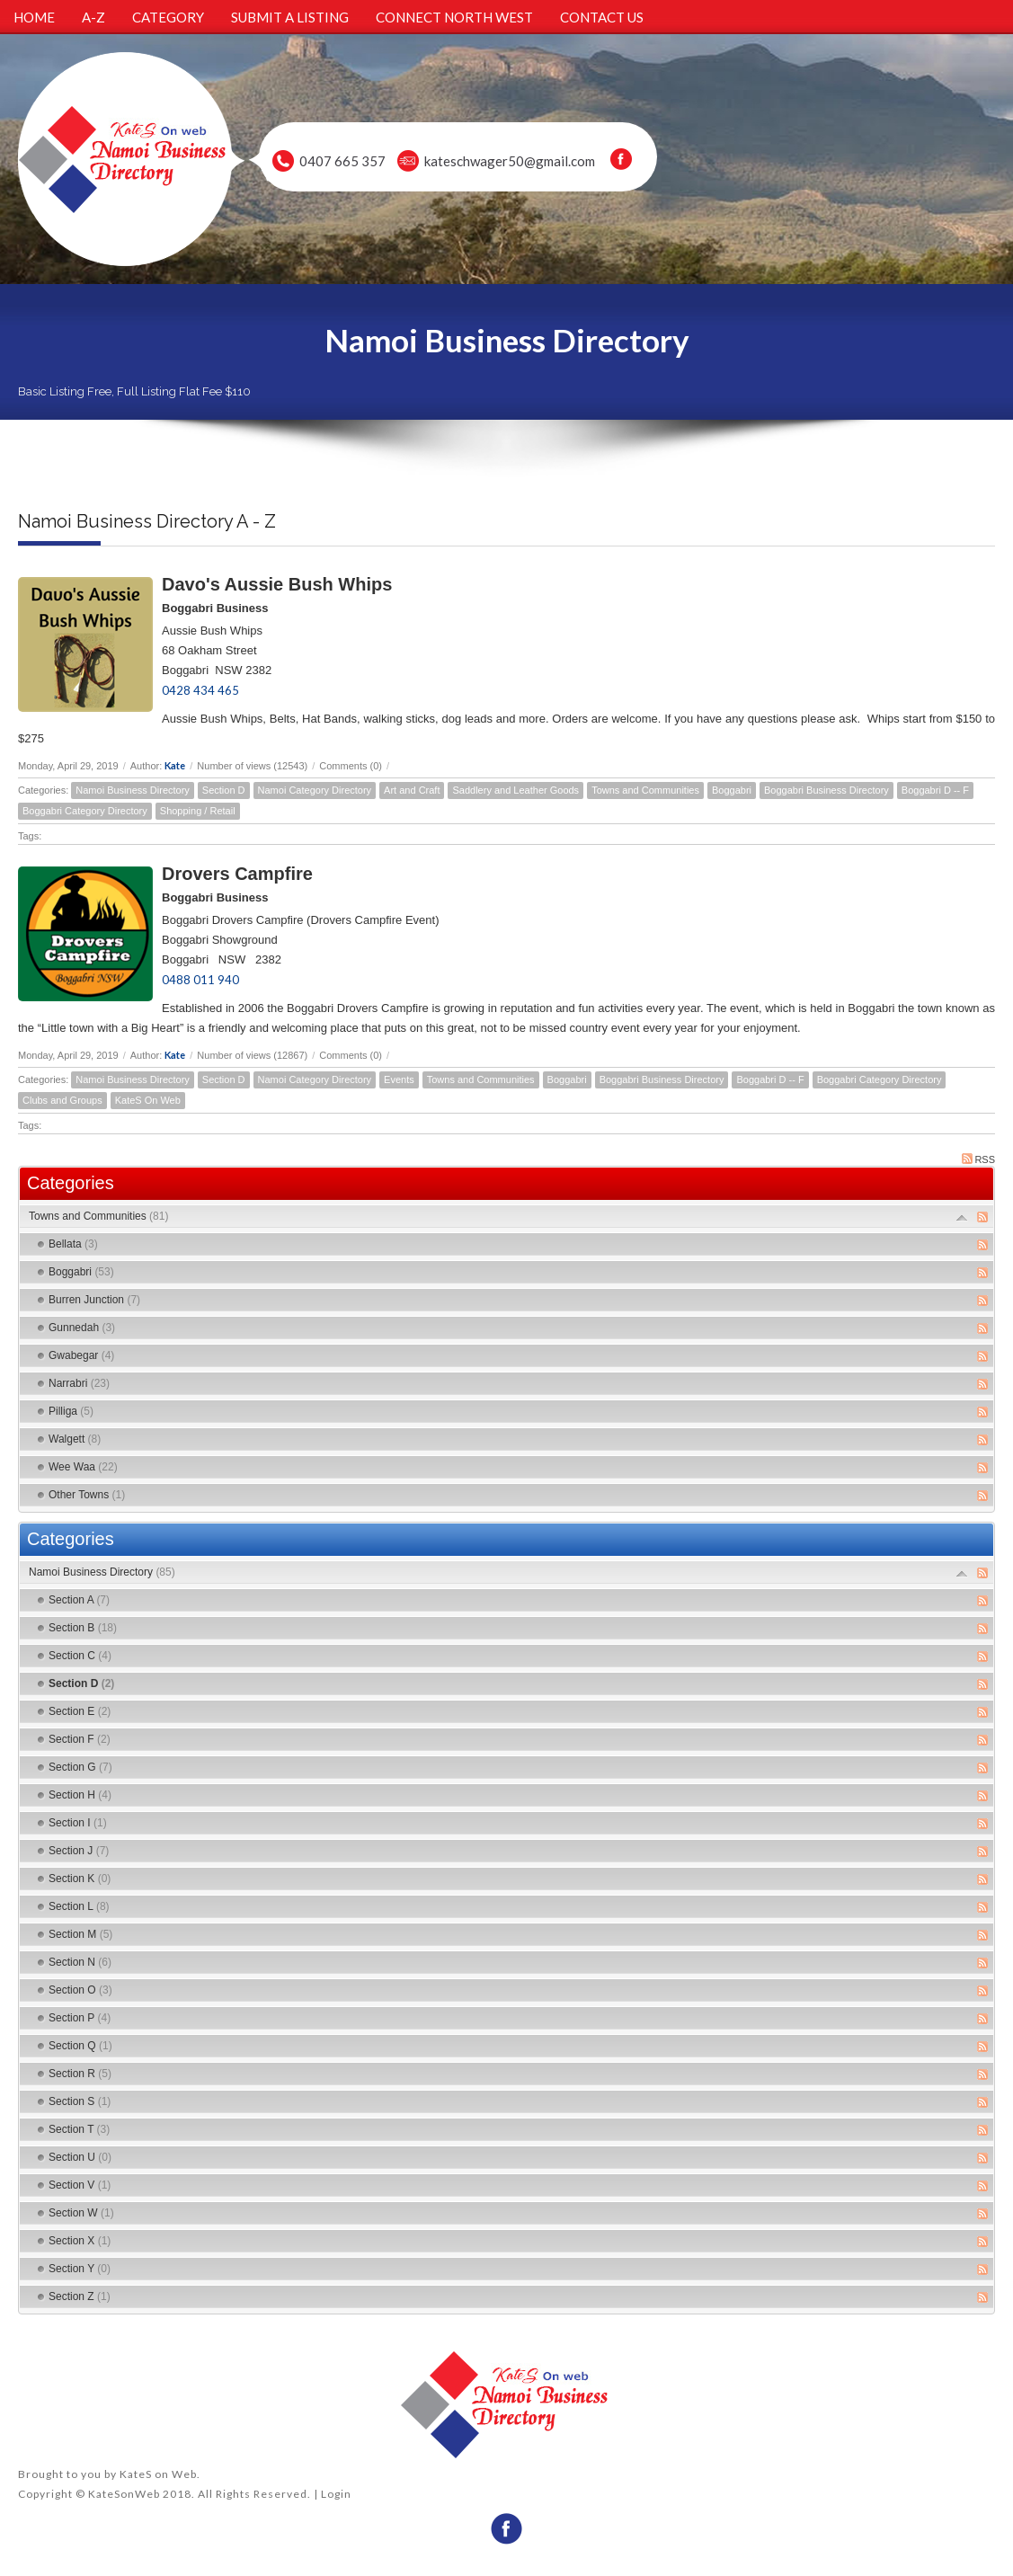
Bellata (73, 1244)
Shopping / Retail (197, 810)
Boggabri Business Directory (826, 790)
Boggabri (731, 790)
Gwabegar (81, 1355)
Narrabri (79, 1383)
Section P (80, 2018)
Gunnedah (82, 1327)
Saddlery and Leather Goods (515, 790)
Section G (80, 1767)
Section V (80, 2185)
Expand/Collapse (962, 1217)
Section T (79, 2129)
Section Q (80, 2045)
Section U (80, 2157)
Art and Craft (412, 790)
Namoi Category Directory (315, 790)
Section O (80, 1990)
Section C (80, 1655)
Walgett (75, 1439)
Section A (79, 1600)
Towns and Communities (645, 790)
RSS (978, 1159)
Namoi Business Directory (133, 790)
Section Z (80, 2296)
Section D (223, 790)
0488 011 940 (200, 980)
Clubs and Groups (62, 1100)
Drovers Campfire (237, 874)
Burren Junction (94, 1299)
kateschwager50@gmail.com (509, 161)
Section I (78, 1823)
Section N (80, 1962)
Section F (80, 1739)
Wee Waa (83, 1467)
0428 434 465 (200, 690)
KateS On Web (148, 1100)
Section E (80, 1711)
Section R (80, 2073)
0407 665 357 (342, 161)
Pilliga (71, 1411)
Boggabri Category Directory (84, 810)
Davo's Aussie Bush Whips (277, 584)
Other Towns (87, 1494)
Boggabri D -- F (935, 790)
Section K (80, 1878)
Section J (79, 1850)
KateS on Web (158, 2474)
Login (336, 2493)
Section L (79, 1906)
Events (399, 1079)
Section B (83, 1627)
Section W (81, 2213)
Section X (80, 2240)
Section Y (80, 2268)
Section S (80, 2101)
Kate (174, 765)
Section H (80, 1795)
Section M (80, 1934)
